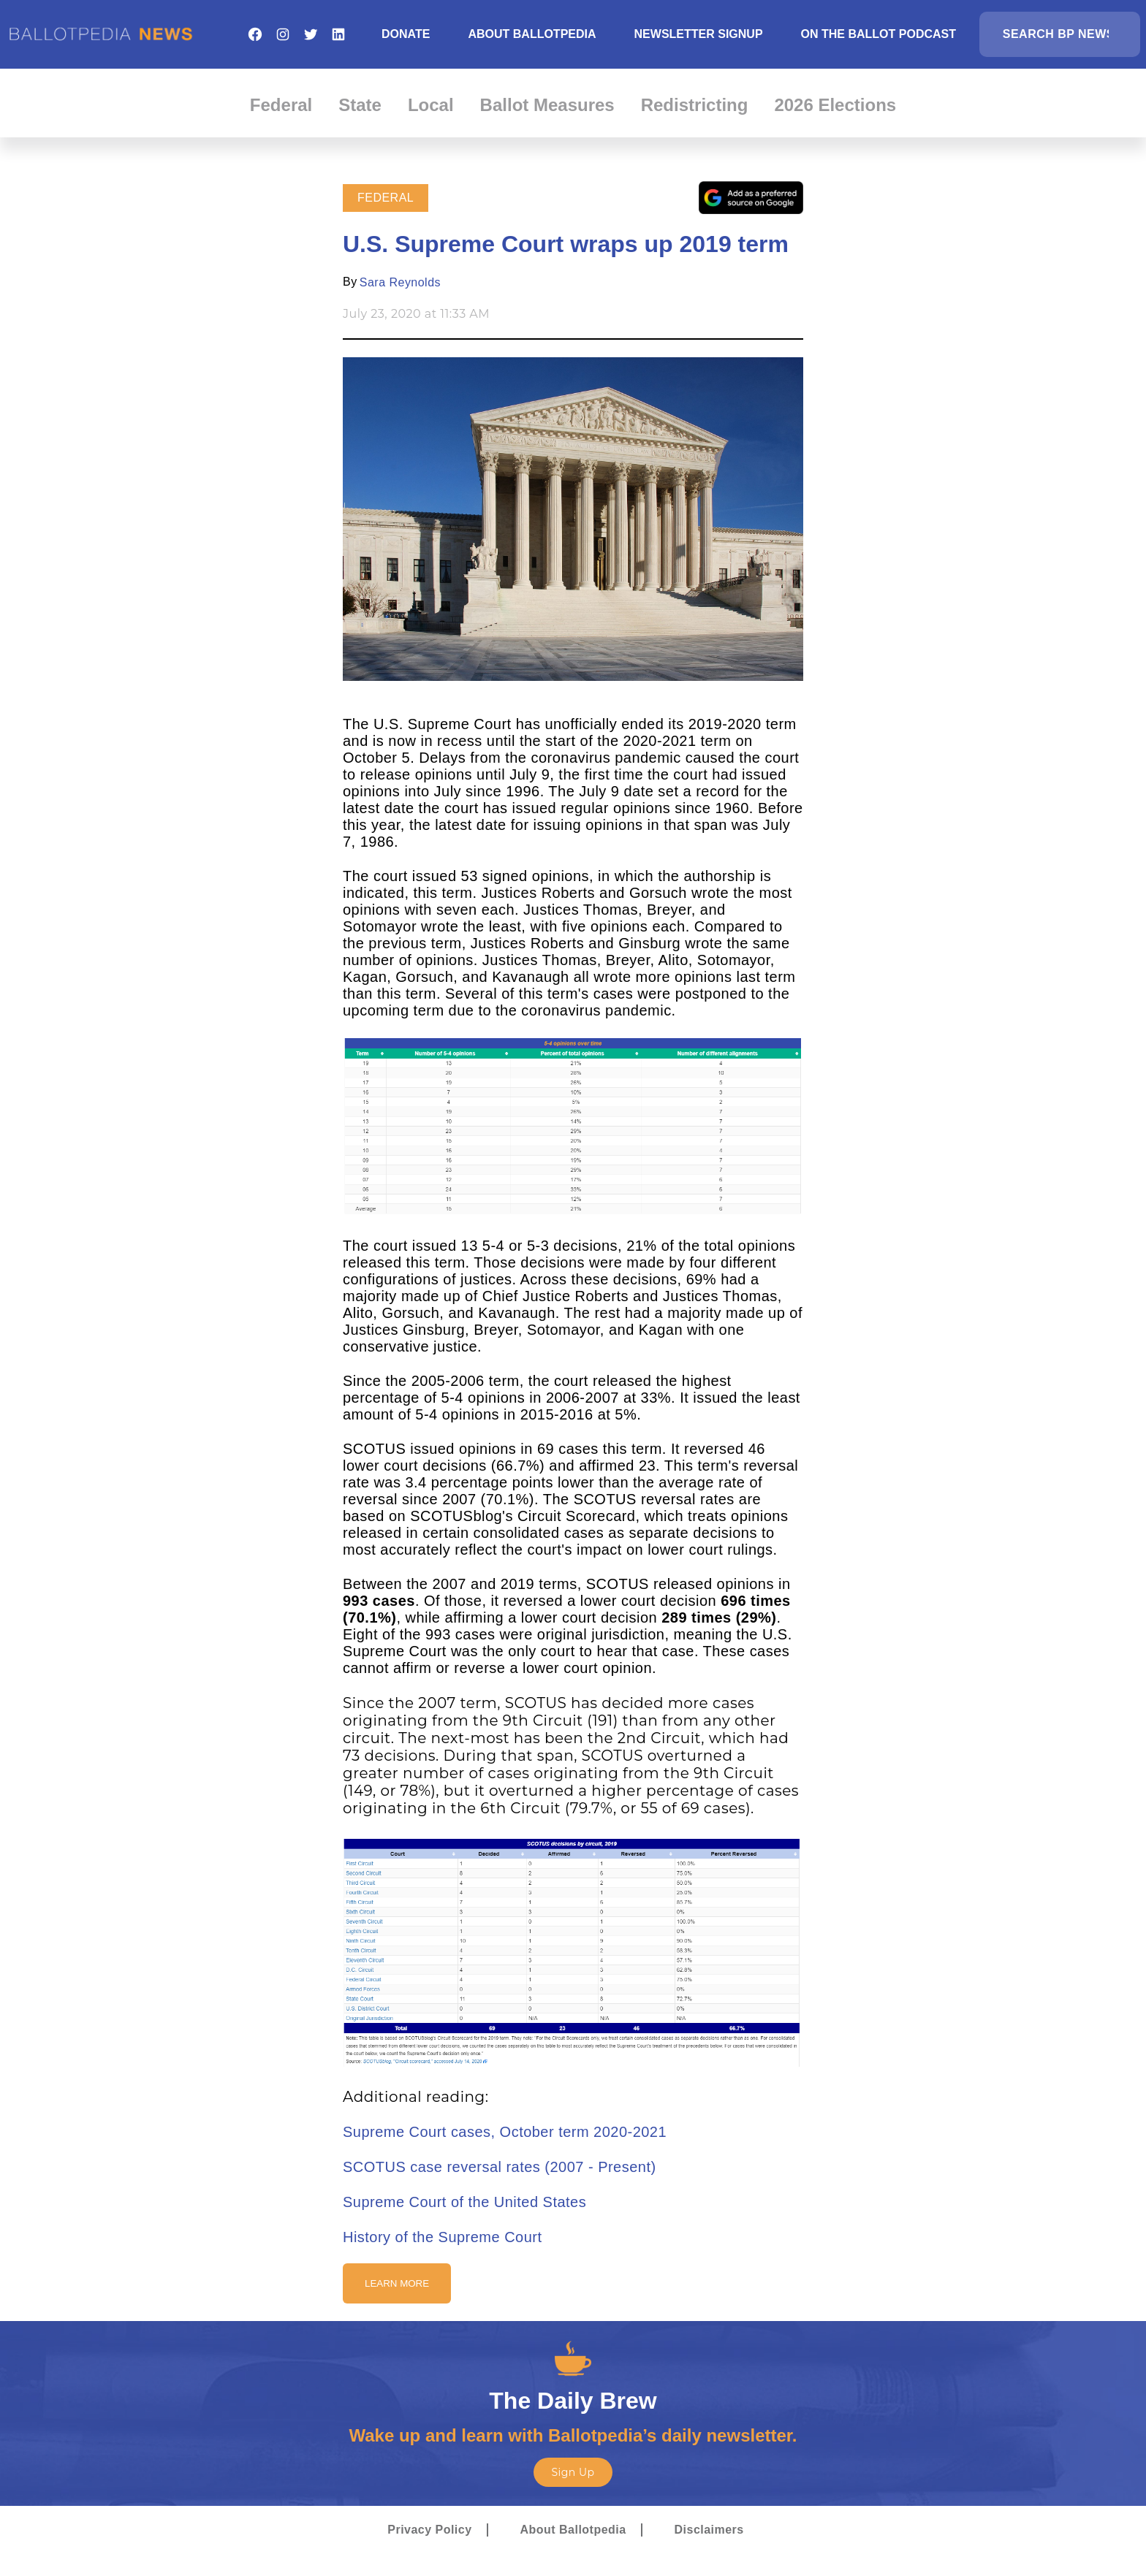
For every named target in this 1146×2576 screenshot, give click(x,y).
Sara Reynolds (400, 282)
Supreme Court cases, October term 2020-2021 (505, 2132)
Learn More (397, 2283)
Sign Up (572, 2472)
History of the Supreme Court (442, 2237)
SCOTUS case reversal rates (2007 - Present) (499, 2167)
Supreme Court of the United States (464, 2202)
